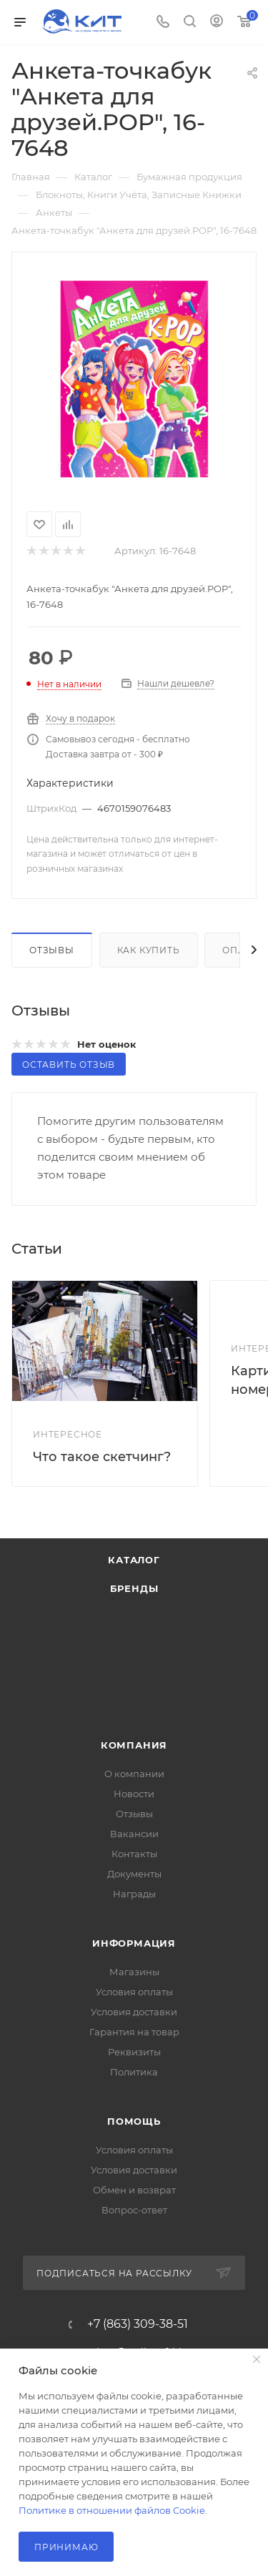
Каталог (134, 1559)
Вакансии (134, 1833)
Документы (134, 1873)
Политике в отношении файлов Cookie (112, 2510)
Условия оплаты (134, 1991)
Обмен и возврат (134, 2190)
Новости (134, 1793)
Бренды (134, 1588)
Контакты (134, 1853)
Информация (134, 1943)
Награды (134, 1893)
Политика (134, 2072)
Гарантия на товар (134, 2031)
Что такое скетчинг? (102, 1457)
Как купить (148, 950)
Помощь (134, 2121)
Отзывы (51, 950)
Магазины (134, 1971)
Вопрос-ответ (134, 2210)
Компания (134, 1745)
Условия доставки (134, 2011)
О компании (134, 1773)
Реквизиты (134, 2052)
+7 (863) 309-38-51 (137, 2324)
